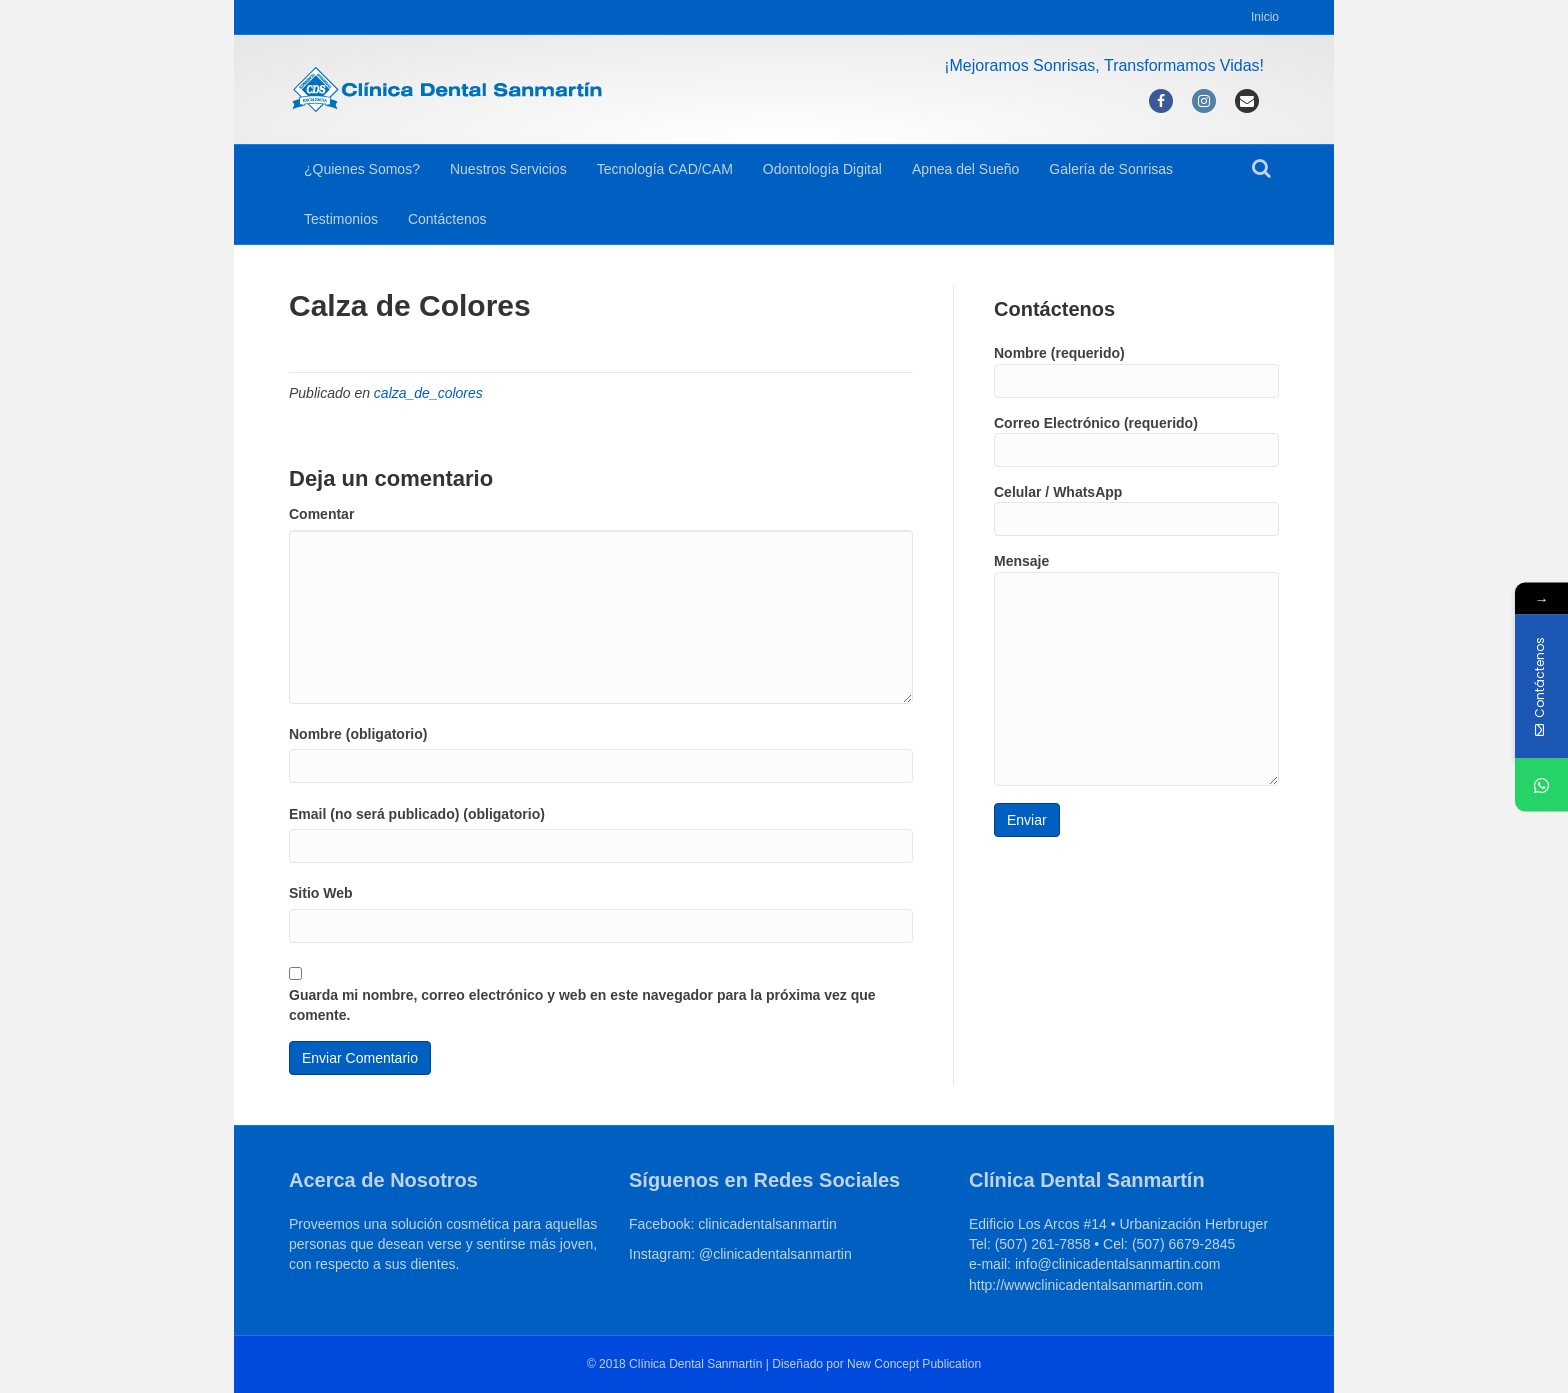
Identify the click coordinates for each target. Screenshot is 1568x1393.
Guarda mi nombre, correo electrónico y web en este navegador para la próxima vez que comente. (582, 1005)
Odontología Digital (822, 169)
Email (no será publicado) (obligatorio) (417, 814)
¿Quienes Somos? (362, 169)
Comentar (321, 514)
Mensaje (1136, 669)
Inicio (1265, 17)
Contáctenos (447, 219)
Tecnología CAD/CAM (665, 169)
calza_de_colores (428, 393)
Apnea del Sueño (965, 169)
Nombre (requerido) (1136, 371)
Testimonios (341, 219)
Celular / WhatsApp (1136, 510)
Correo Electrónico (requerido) (1136, 441)
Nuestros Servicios (508, 169)
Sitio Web (321, 893)
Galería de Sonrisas (1111, 169)
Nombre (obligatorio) (358, 734)
